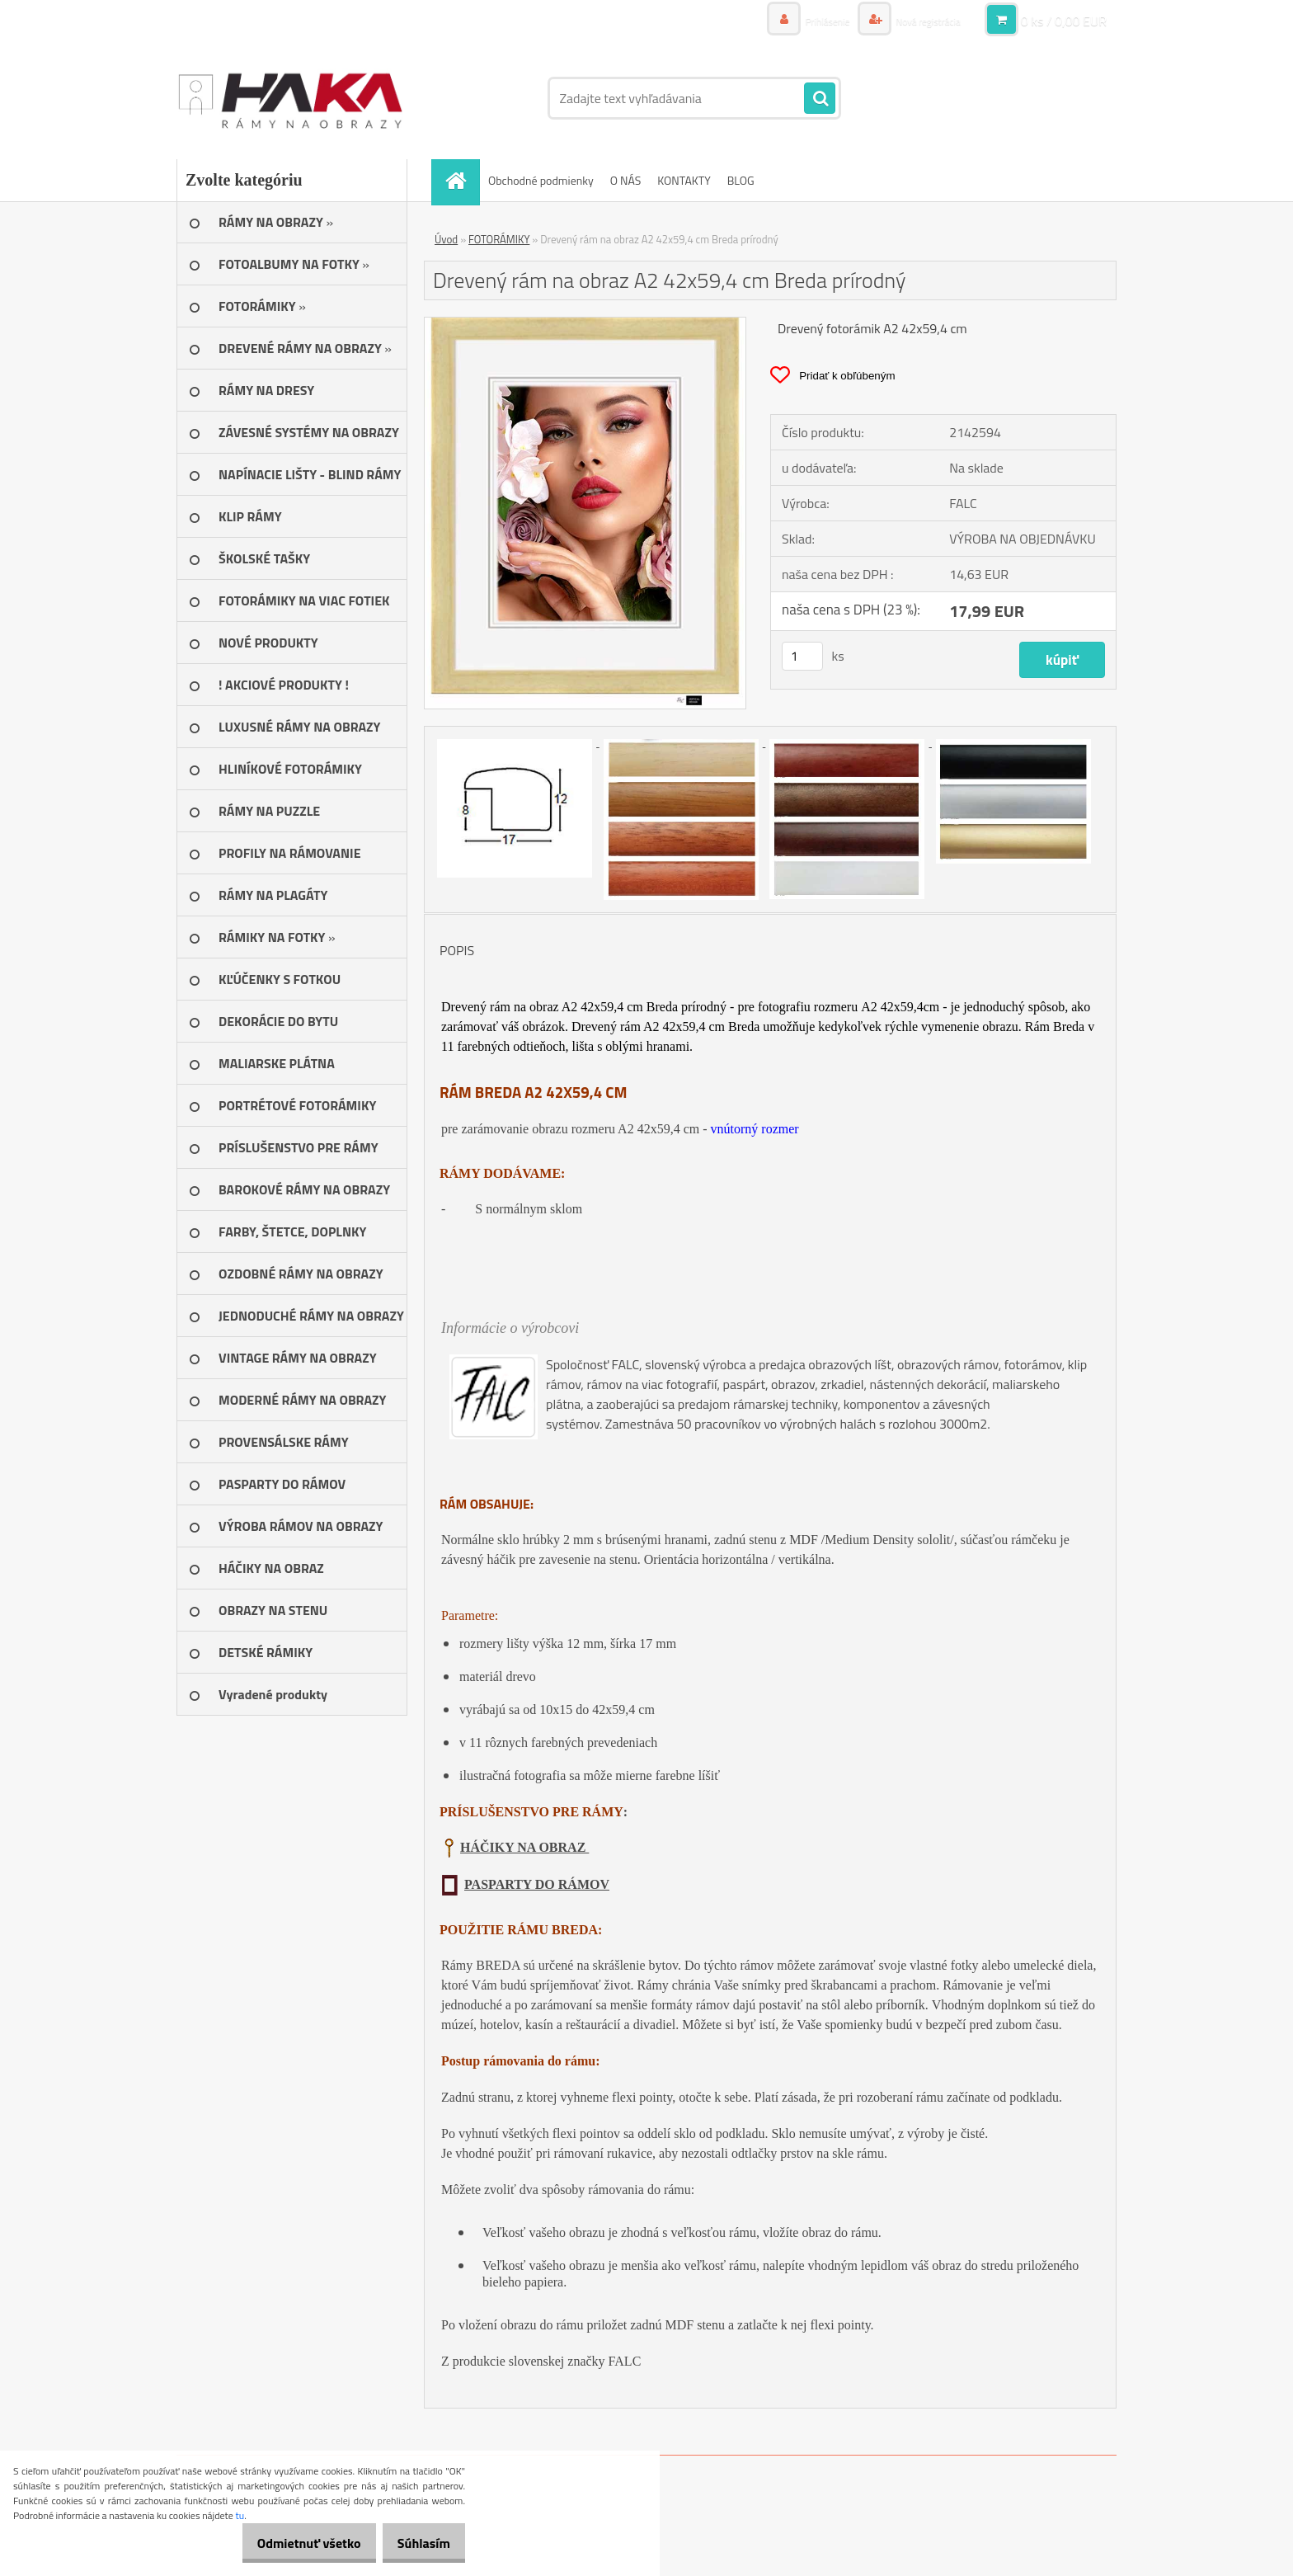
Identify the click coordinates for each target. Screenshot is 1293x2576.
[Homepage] (461, 180)
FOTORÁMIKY (498, 239)
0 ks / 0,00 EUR (1064, 21)
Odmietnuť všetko (292, 2543)
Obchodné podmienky (541, 180)
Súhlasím (418, 2543)
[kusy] (802, 656)
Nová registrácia (921, 20)
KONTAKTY (683, 180)
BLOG (741, 180)
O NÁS (626, 180)
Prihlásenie (809, 20)
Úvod (446, 239)
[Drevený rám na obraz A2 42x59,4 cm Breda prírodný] (585, 324)
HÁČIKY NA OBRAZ (524, 1847)
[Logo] (289, 98)
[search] (820, 99)
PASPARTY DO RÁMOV (536, 1884)
